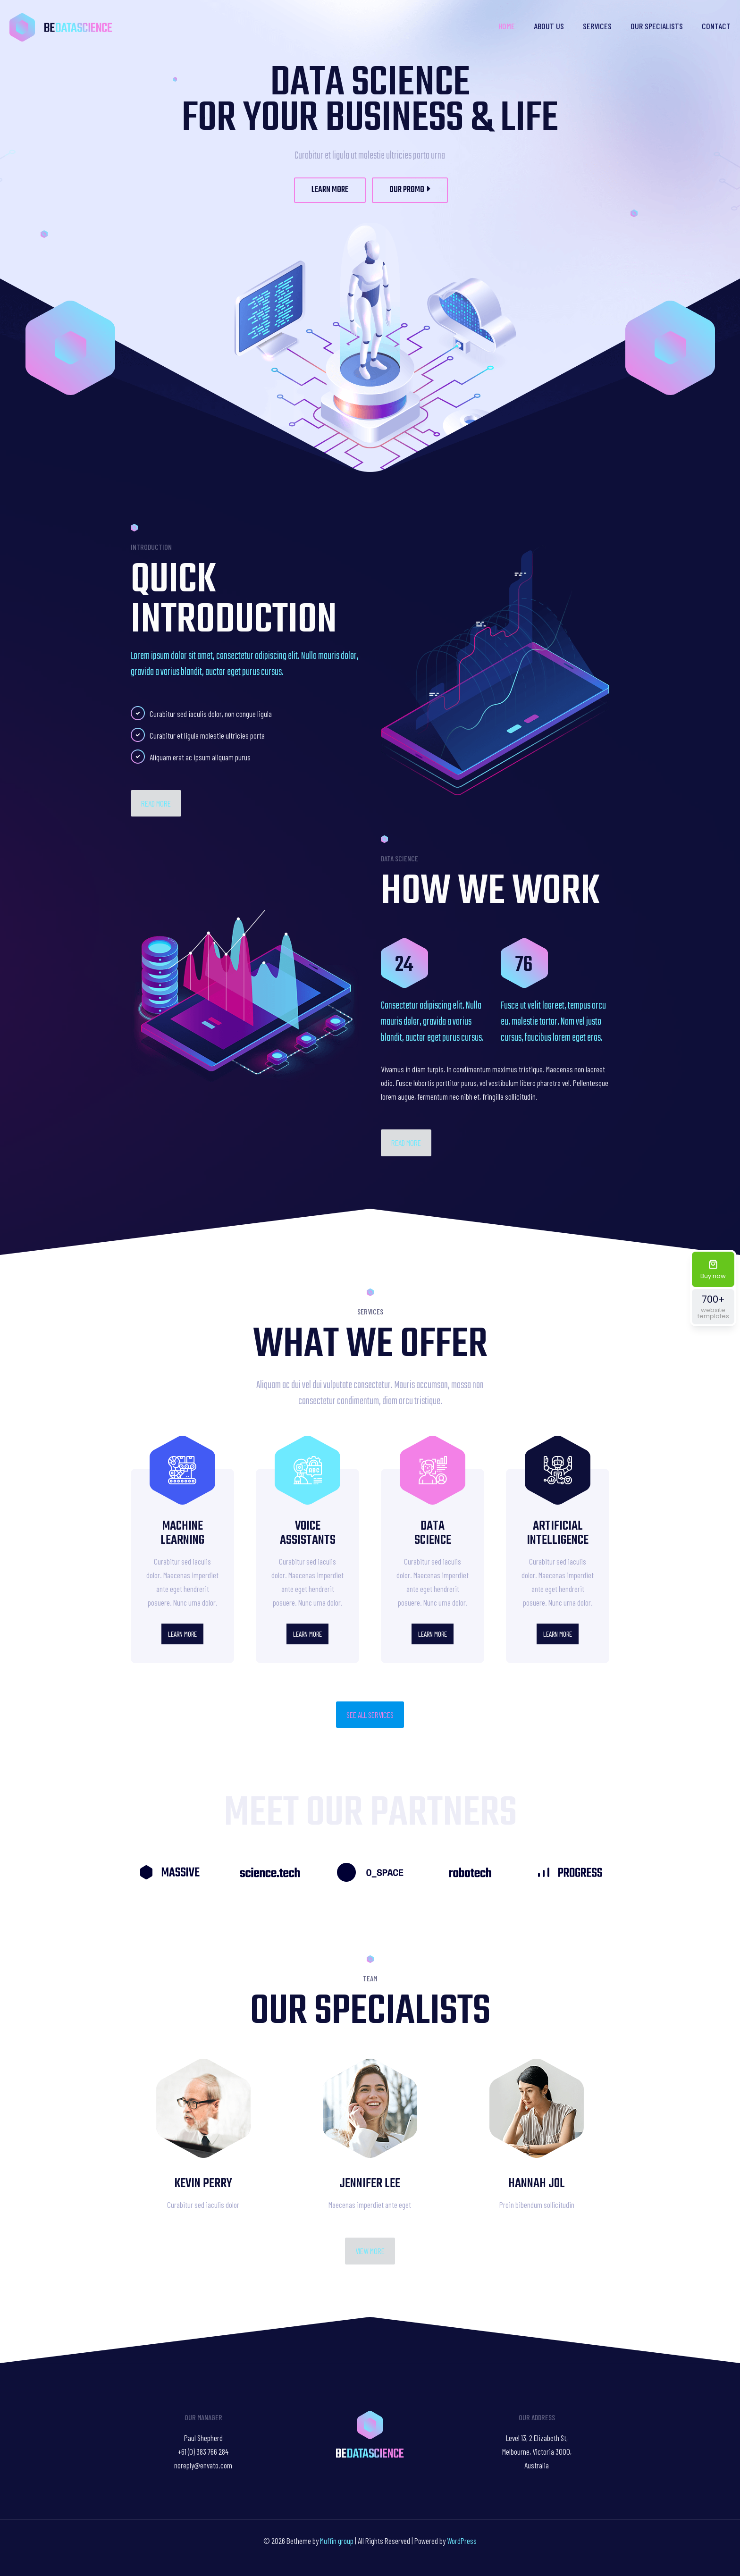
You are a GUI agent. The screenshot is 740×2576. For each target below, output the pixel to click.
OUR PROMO (409, 190)
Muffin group (336, 2540)
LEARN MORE (329, 190)
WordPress (462, 2540)
